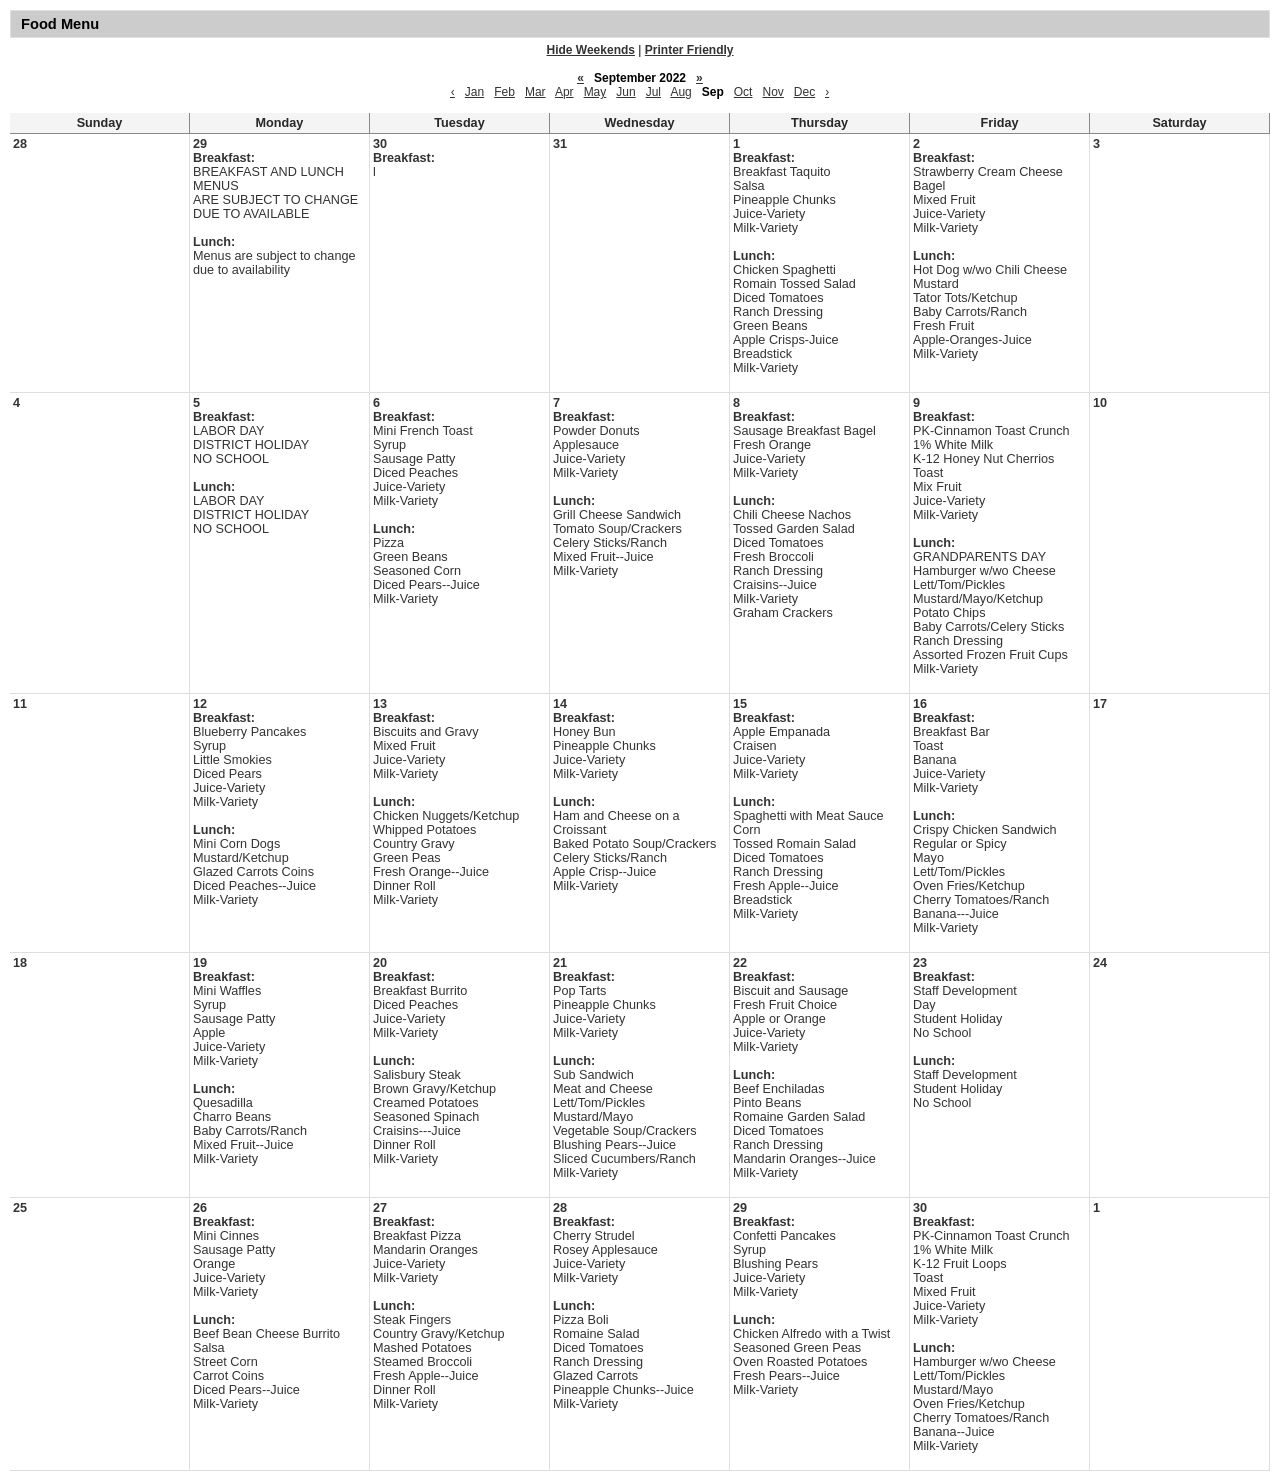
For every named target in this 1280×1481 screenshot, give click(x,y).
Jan (474, 92)
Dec (804, 92)
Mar (535, 92)
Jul (653, 92)
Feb (504, 92)
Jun (625, 92)
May (595, 92)
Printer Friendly (689, 50)
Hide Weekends (591, 50)
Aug (680, 92)
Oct (743, 92)
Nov (772, 92)
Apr (564, 92)
